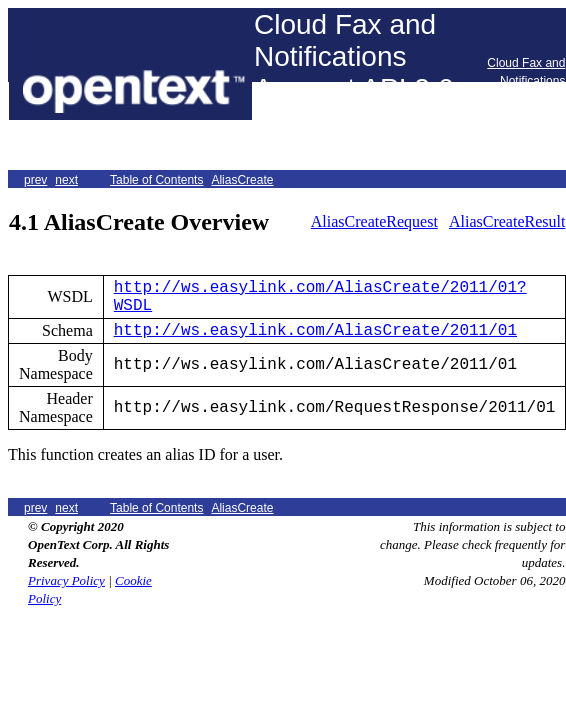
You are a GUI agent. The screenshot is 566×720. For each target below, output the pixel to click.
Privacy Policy (66, 580)
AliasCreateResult (507, 221)
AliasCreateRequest (374, 221)
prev (35, 180)
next (66, 180)
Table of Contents (156, 180)
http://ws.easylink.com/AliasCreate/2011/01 (315, 331)
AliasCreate (242, 180)
